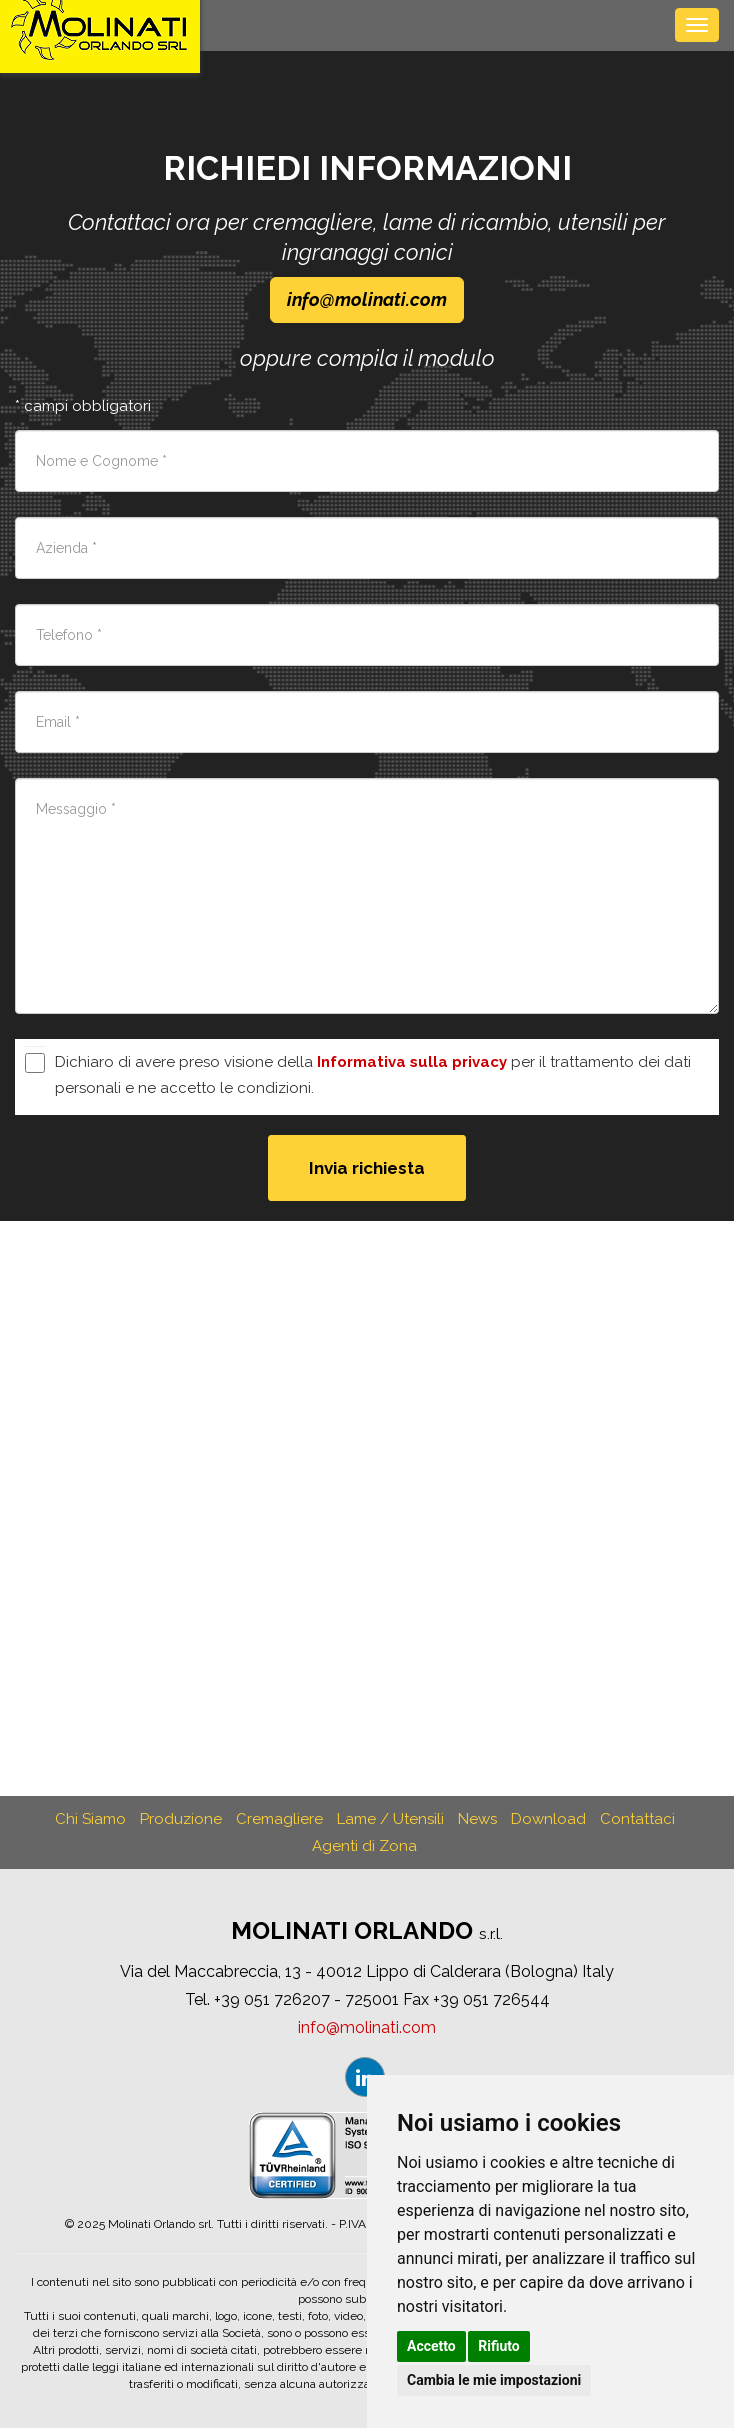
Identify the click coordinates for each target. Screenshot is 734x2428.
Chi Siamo (90, 1819)
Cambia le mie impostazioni (494, 2380)
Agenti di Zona (364, 1846)
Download (548, 1819)
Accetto (431, 2346)
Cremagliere (279, 1819)
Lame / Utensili (390, 1819)
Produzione (181, 1819)
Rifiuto (499, 2346)
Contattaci (637, 1819)
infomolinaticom (367, 299)
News (477, 1819)
